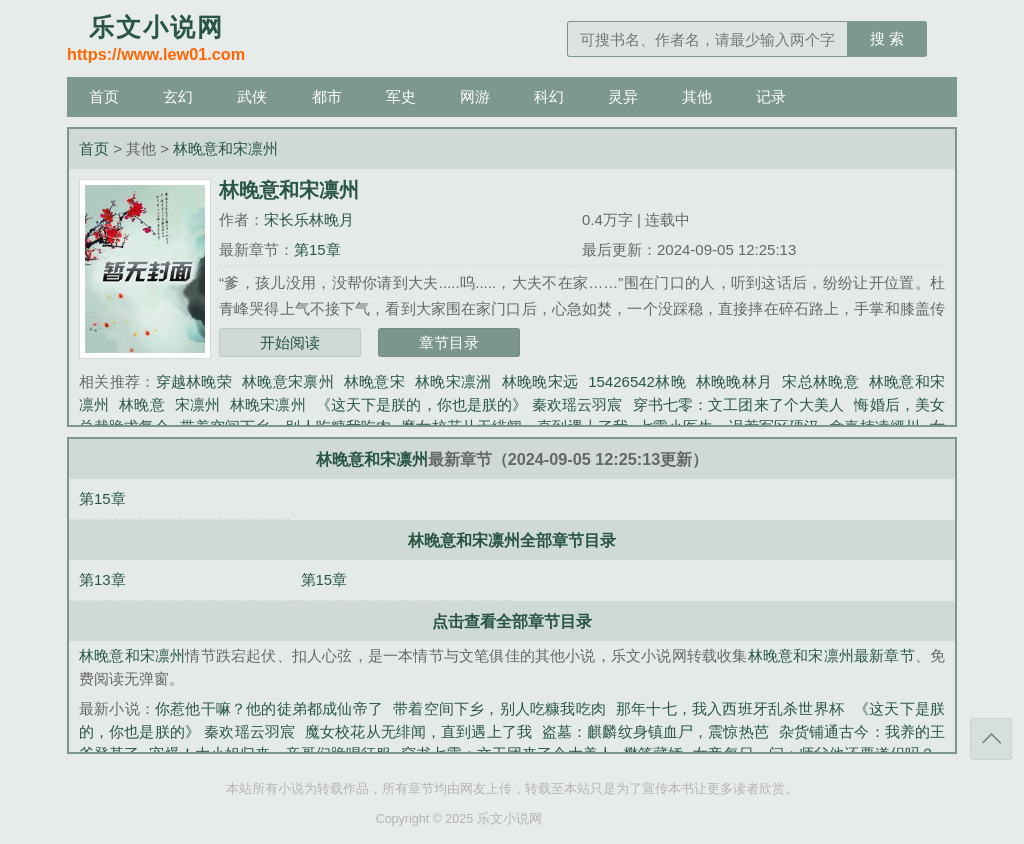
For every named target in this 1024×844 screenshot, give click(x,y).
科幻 (549, 96)
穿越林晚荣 (194, 381)
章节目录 (449, 342)
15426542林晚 (637, 381)
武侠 (252, 96)
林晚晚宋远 (540, 381)
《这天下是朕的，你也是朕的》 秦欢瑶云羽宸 (469, 404)
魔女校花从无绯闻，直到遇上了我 (418, 731)
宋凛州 (197, 404)
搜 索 (887, 38)
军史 (401, 96)
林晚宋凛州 (268, 404)
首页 (104, 96)
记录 (771, 96)
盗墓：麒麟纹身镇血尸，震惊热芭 (655, 731)
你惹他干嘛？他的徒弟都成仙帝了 (269, 708)
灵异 (623, 96)
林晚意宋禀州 (288, 381)
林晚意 (141, 404)
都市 (327, 96)
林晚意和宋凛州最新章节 (831, 655)
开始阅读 (290, 342)
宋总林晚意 (820, 381)
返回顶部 (991, 739)
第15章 (317, 249)
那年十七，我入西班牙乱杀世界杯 (730, 708)
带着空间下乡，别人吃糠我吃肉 (499, 708)
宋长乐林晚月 (309, 219)
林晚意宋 (374, 381)
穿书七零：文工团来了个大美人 (739, 404)
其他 (697, 96)
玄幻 (178, 96)
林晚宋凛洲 (453, 381)
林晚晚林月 (734, 381)
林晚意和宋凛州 (225, 148)
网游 (475, 96)
